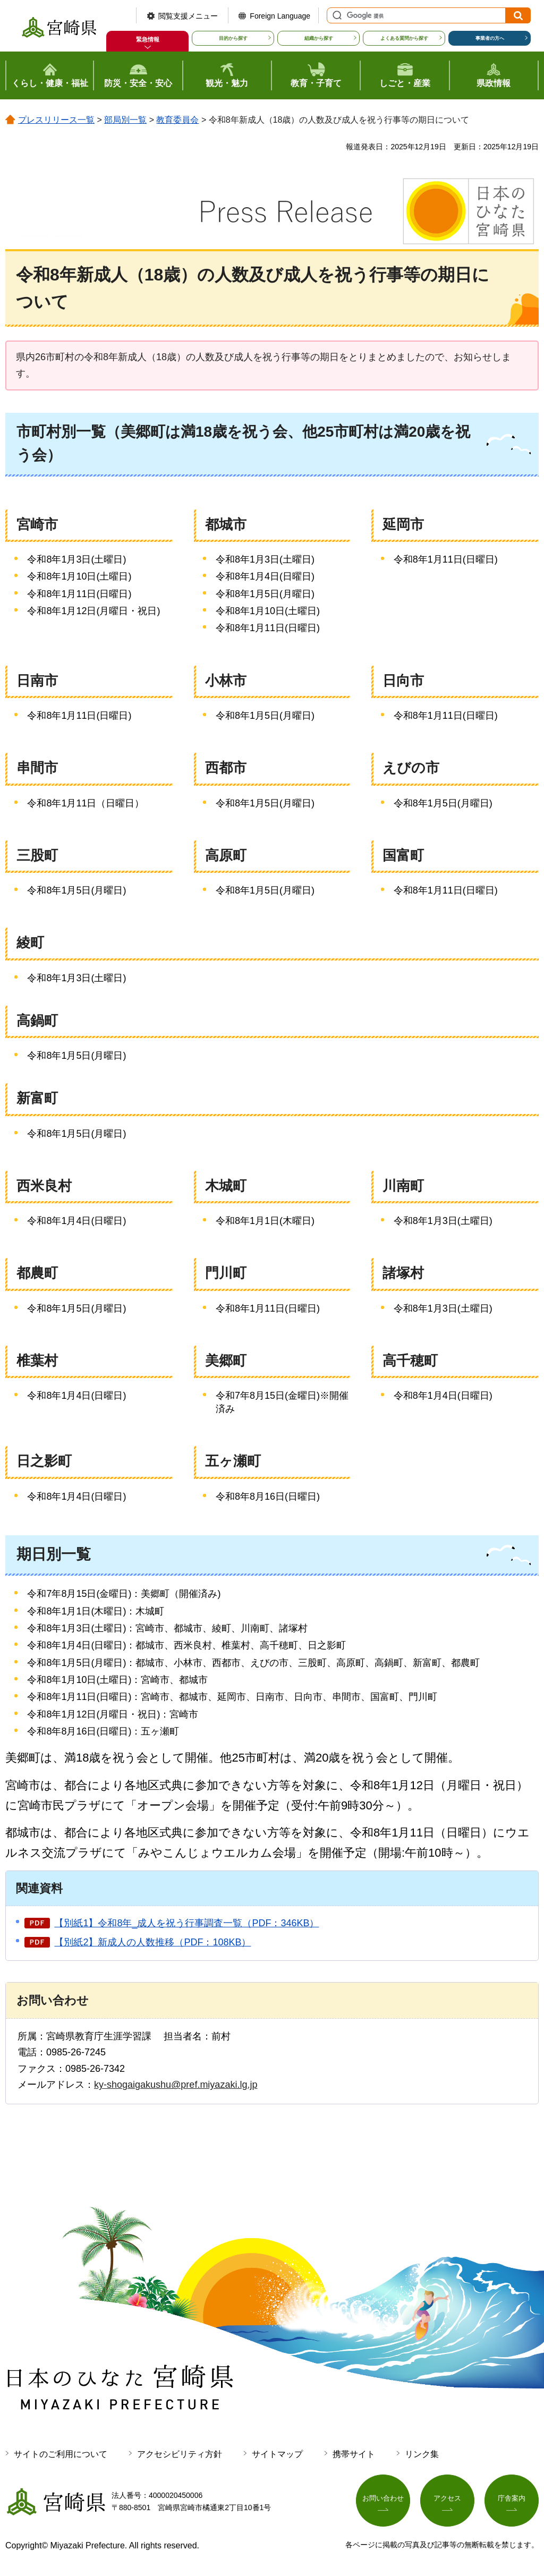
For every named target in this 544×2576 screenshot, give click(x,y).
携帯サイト (354, 2454)
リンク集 (422, 2454)
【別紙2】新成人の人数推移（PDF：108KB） (152, 1942)
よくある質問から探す (404, 38)
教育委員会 (177, 119)
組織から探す (318, 38)
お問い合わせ (383, 2499)
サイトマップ (277, 2454)
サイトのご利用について (60, 2454)
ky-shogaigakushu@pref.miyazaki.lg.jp (175, 2084)
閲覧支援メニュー (188, 16)
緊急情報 (147, 39)
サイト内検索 (336, 15)
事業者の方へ (489, 38)
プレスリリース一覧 (56, 119)
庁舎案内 (511, 2499)
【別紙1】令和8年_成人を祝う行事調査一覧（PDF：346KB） (186, 1923)
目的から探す (233, 38)
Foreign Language (280, 16)
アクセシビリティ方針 (179, 2454)
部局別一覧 (125, 119)
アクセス (447, 2499)
